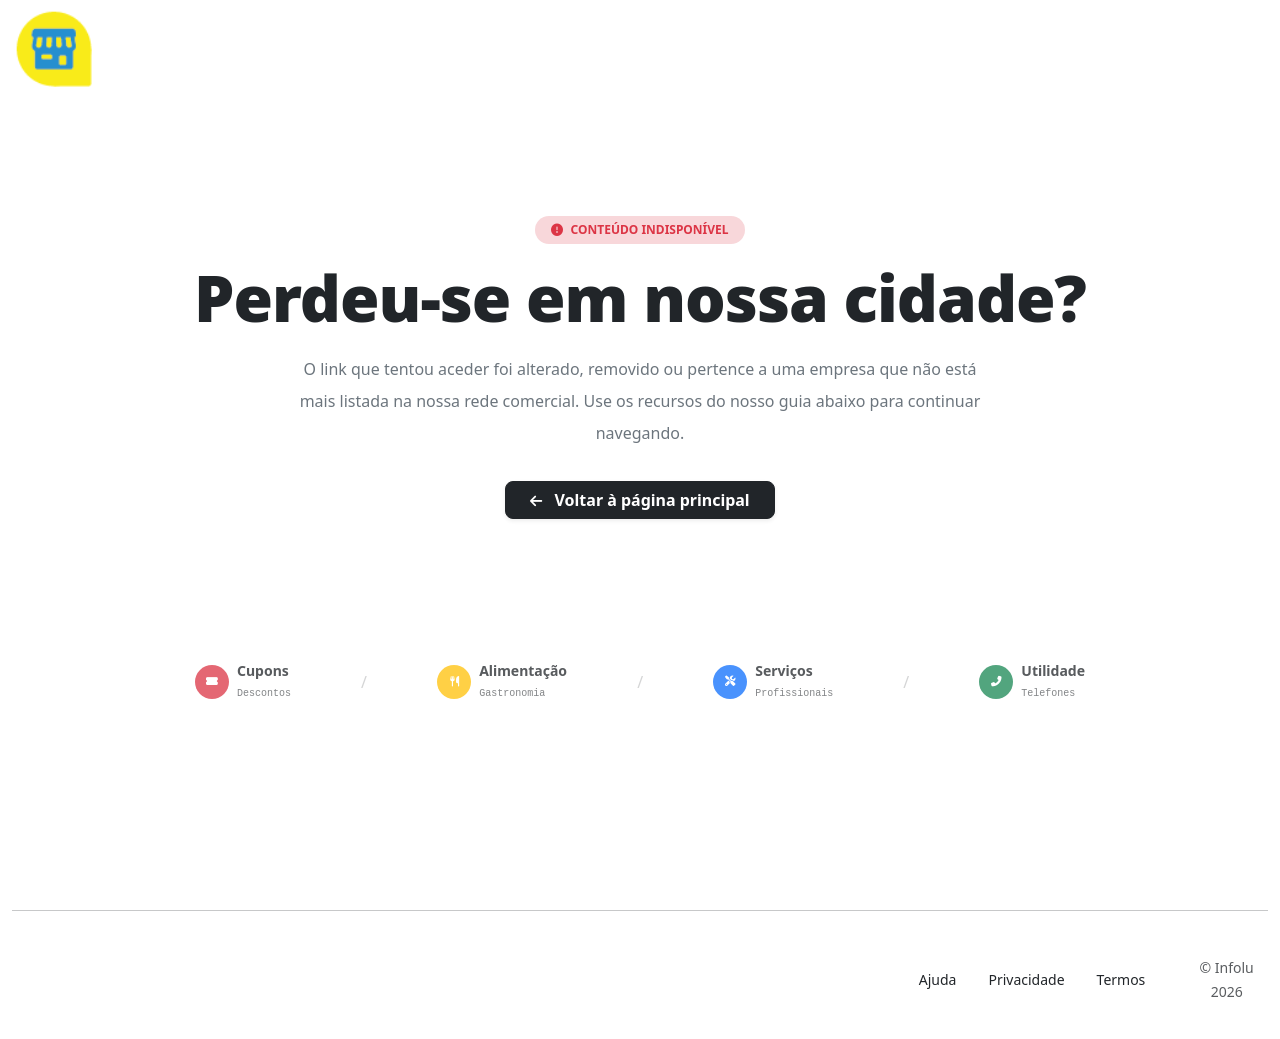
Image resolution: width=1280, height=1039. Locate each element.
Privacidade (1026, 979)
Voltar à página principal (639, 500)
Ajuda (938, 979)
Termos (1121, 979)
